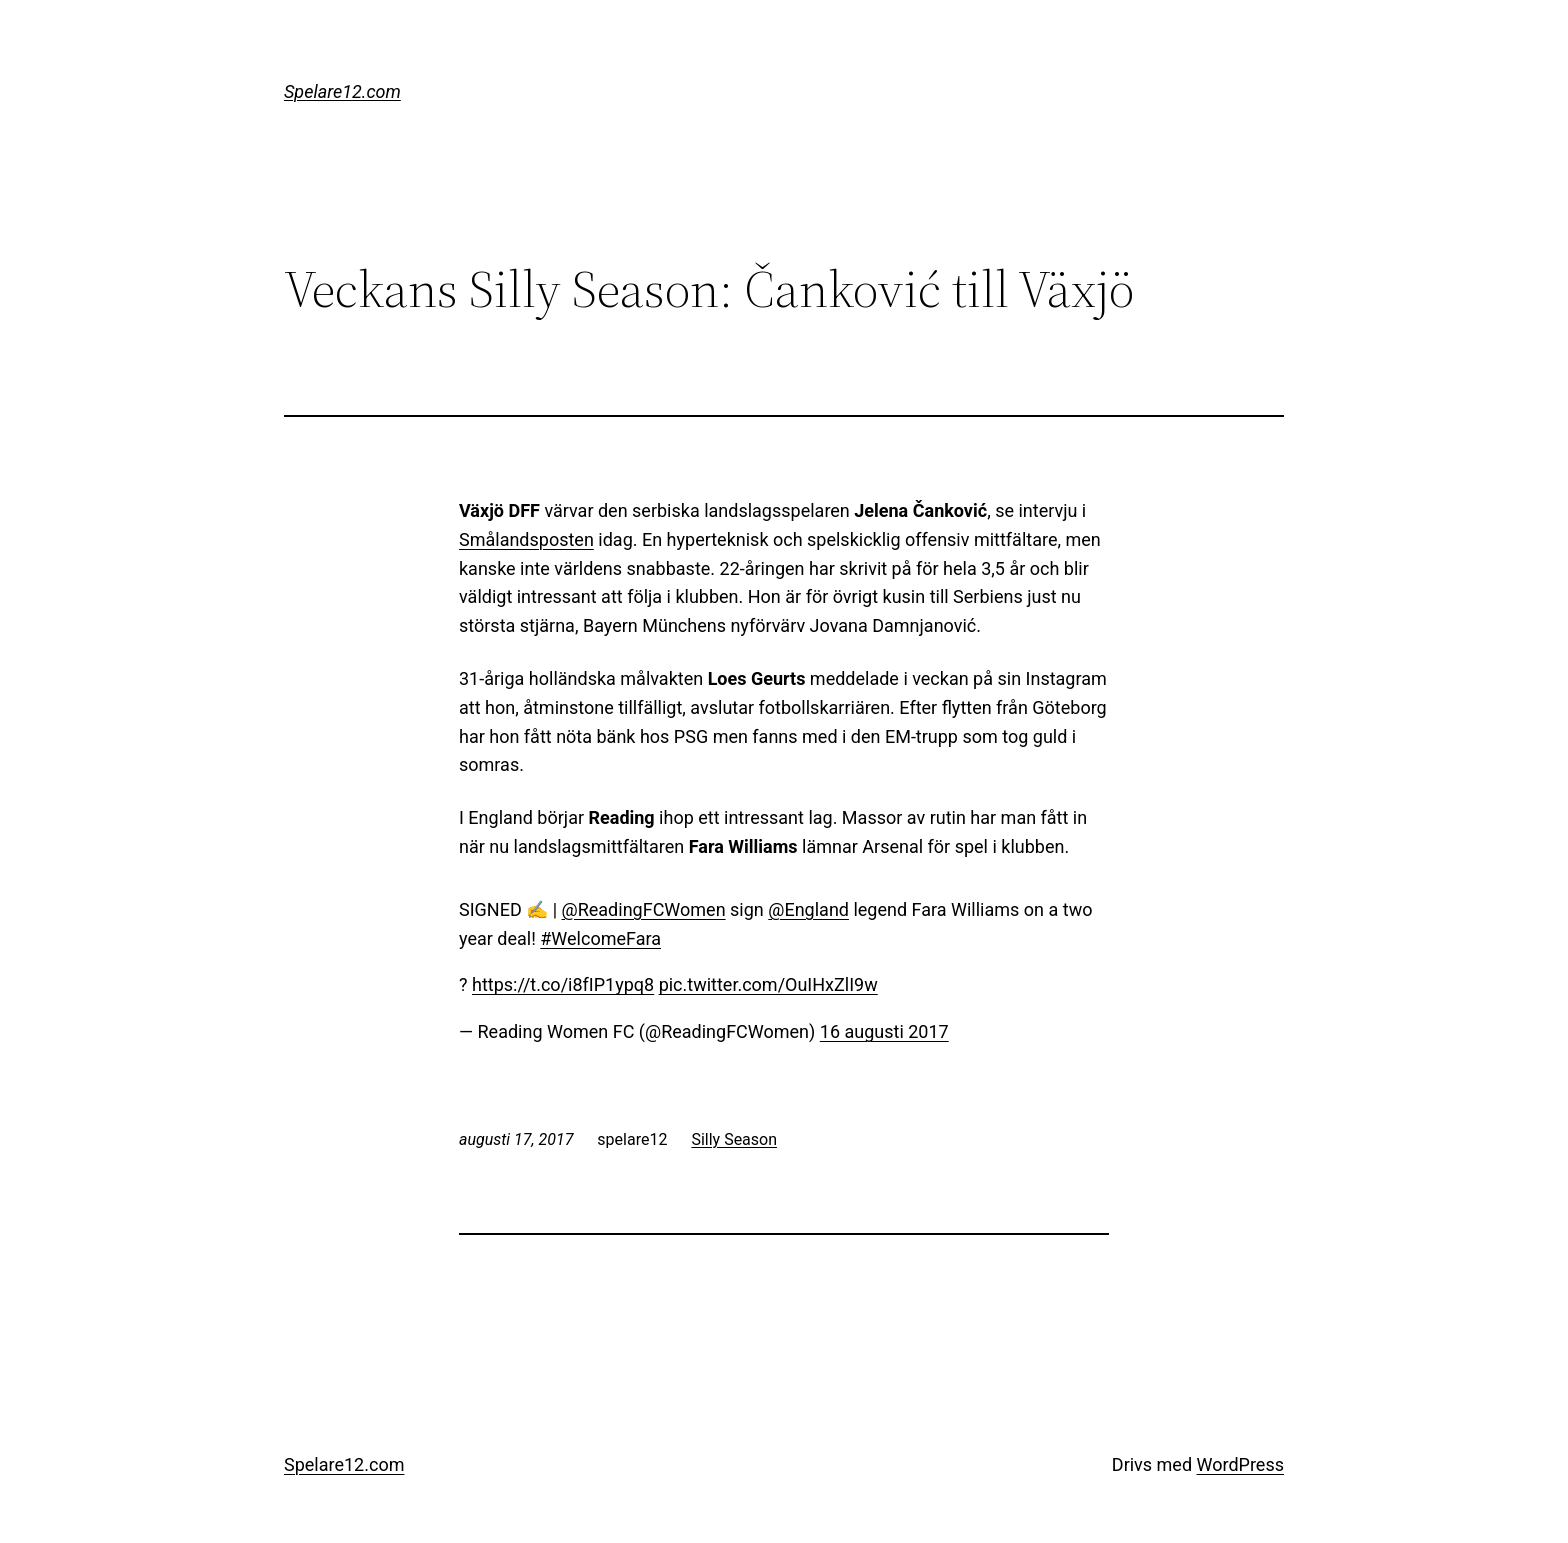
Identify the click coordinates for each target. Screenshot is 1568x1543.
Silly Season (734, 1139)
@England (808, 909)
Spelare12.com (342, 91)
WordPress (1240, 1464)
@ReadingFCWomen (644, 909)
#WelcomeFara (600, 938)
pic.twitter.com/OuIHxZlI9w (768, 984)
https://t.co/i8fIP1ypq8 (563, 984)
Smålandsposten (526, 539)
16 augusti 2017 (884, 1031)
